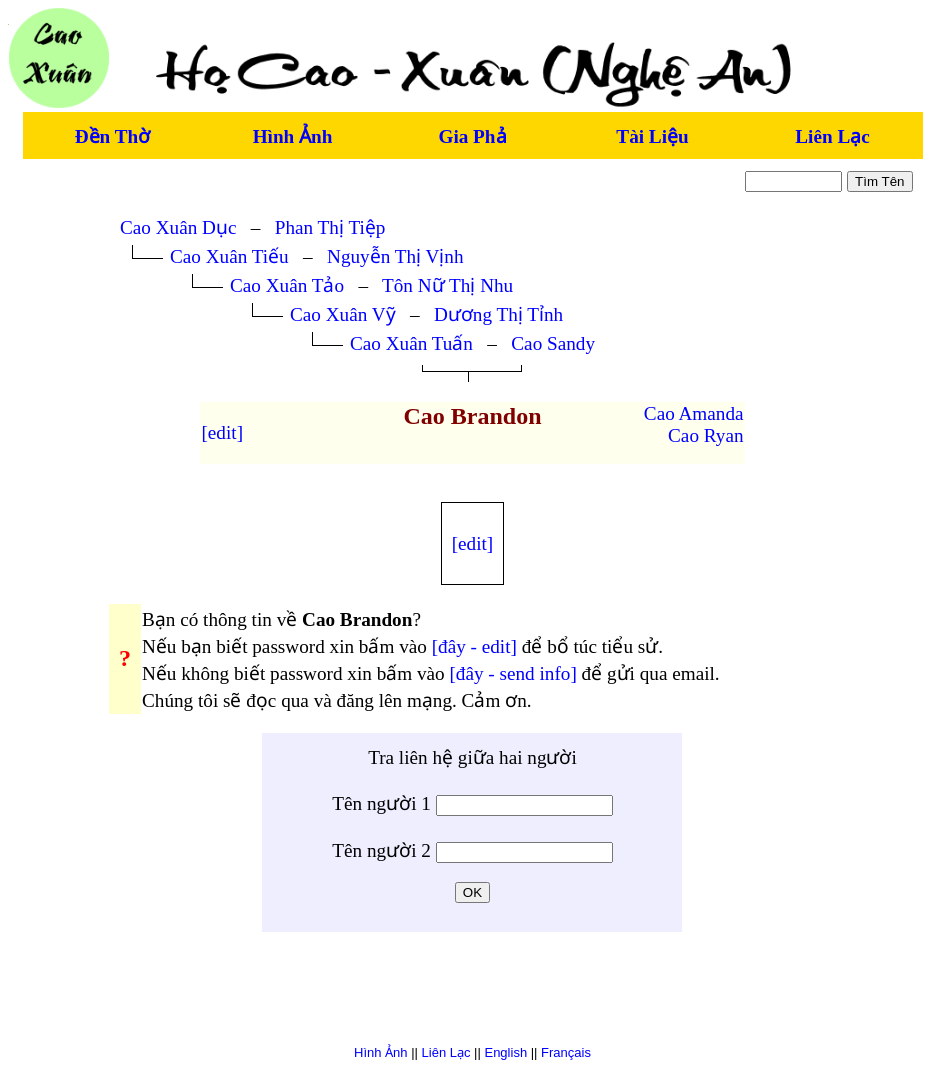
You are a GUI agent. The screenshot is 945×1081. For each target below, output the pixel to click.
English (505, 1052)
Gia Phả (472, 136)
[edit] (222, 432)
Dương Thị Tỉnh (498, 314)
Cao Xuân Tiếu (229, 256)
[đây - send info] (512, 673)
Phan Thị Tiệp (330, 227)
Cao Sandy (553, 343)
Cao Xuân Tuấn (411, 343)
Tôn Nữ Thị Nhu (447, 285)
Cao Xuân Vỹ (343, 314)
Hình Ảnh (293, 136)
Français (566, 1052)
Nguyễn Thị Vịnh (395, 256)
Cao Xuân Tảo (287, 285)
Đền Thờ (112, 136)
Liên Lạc (832, 136)
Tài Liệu (652, 136)
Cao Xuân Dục (178, 227)
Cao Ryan (705, 435)
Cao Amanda (694, 413)
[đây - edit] (474, 646)
